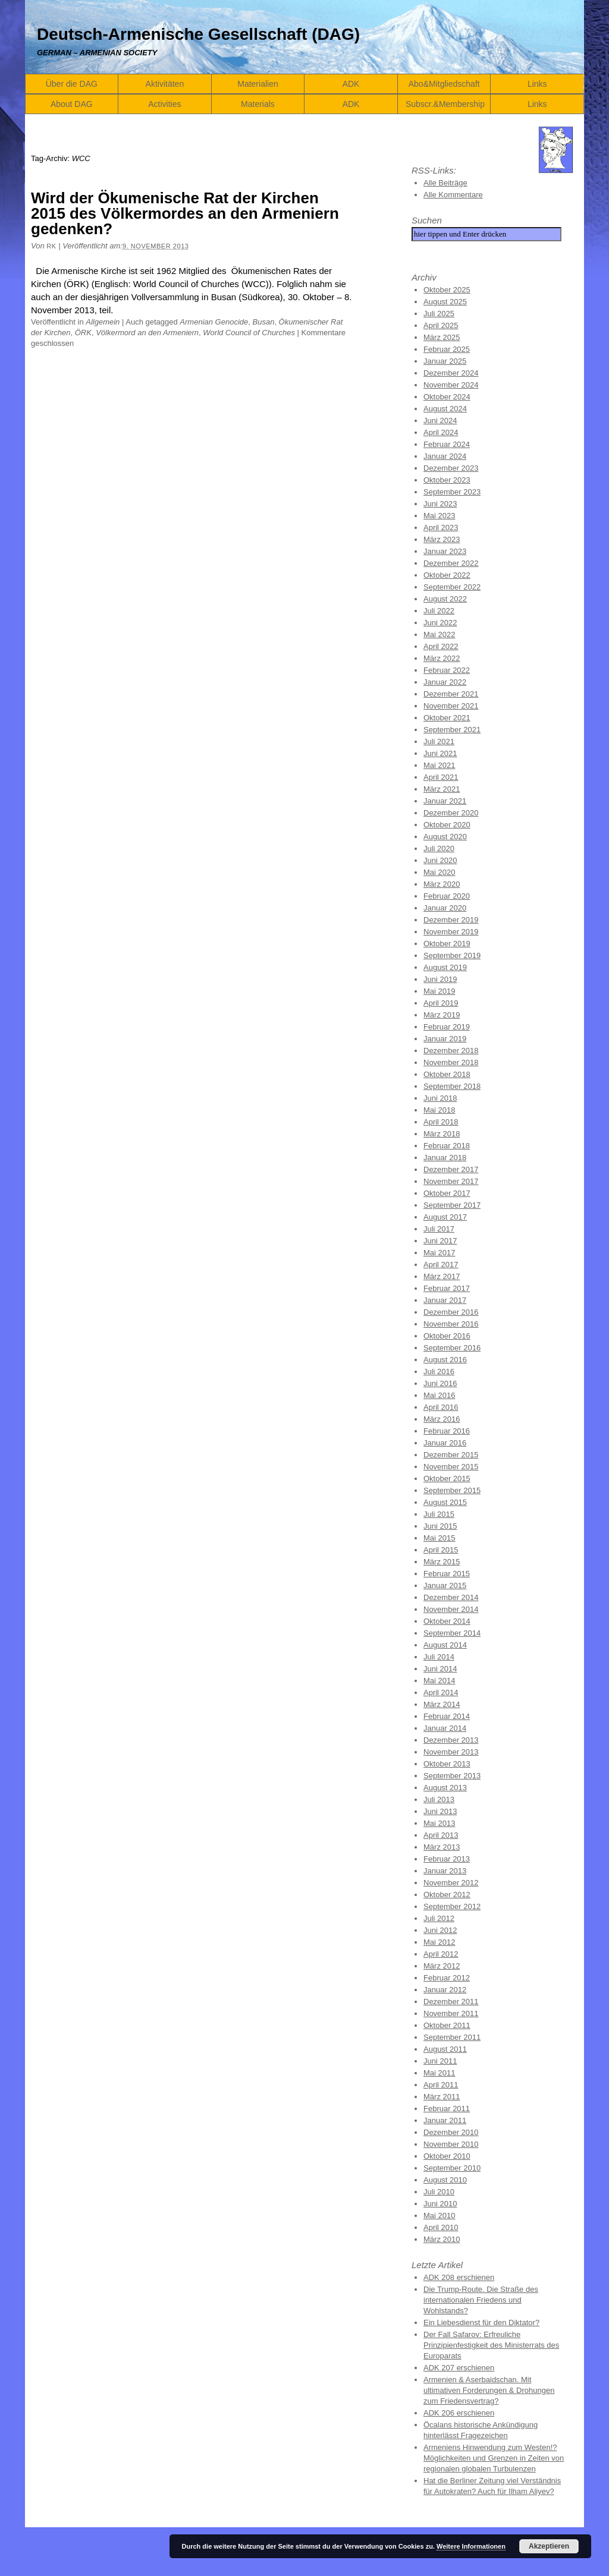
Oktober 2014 (446, 1621)
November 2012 (451, 1882)
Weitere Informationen (471, 2546)
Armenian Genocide (214, 321)
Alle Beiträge (445, 182)
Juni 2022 (440, 622)
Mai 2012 (439, 1942)
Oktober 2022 (446, 575)
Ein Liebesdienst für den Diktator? (481, 2322)
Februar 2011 (446, 2108)
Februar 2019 (446, 1026)
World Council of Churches (249, 332)
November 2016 (451, 1324)
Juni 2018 (440, 1098)
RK (51, 246)
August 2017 (445, 1217)
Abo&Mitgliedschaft (444, 84)
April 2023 (441, 527)
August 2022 (445, 598)
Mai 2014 (439, 1680)
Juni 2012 (440, 1930)
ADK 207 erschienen (458, 2367)
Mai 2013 (439, 1823)
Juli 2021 (438, 741)
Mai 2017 (439, 1252)
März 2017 (441, 1276)
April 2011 (441, 2084)
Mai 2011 (439, 2072)
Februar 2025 (446, 349)
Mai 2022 (439, 634)
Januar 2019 (444, 1038)
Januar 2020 (444, 907)
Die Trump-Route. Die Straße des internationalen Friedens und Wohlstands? (480, 2300)
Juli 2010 (438, 2191)
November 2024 (451, 384)
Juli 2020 (438, 848)
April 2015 (441, 1549)
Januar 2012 (444, 1989)
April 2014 (441, 1692)
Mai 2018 (439, 1110)
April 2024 (441, 432)
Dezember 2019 (451, 919)
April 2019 (441, 1003)
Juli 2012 (438, 1918)
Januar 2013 (444, 1870)
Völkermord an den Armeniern (147, 332)
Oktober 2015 (446, 1478)
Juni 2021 (440, 753)
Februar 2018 (446, 1145)
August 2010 (445, 2179)
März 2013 (441, 1847)
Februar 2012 (446, 1977)
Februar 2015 (446, 1573)
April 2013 (441, 1835)
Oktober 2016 (446, 1335)
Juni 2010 (440, 2203)
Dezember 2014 (451, 1597)
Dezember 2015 (451, 1454)
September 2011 (452, 2037)
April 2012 (441, 1954)
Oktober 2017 (446, 1193)
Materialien (257, 84)
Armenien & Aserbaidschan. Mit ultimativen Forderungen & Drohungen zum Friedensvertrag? (488, 2390)
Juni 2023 (440, 503)
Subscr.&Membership (445, 104)
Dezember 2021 (451, 693)
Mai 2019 (439, 991)
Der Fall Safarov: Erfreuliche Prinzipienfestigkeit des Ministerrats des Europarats (491, 2345)
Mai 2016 (439, 1395)
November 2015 (451, 1466)
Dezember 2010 (451, 2132)
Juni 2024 (440, 420)
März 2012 (441, 1965)
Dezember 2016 (451, 1312)
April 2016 (441, 1407)
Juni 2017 (440, 1240)
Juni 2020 (440, 860)
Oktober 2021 (446, 717)
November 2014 (451, 1609)
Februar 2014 (446, 1716)
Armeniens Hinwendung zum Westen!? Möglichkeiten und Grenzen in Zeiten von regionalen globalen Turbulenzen (493, 2458)
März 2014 (441, 1704)
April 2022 (441, 646)
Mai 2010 (439, 2215)
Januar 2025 (444, 361)
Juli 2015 (438, 1514)
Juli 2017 (438, 1228)
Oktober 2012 (446, 1894)
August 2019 (445, 967)
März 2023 (441, 539)
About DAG (72, 104)
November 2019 (451, 931)
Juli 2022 (438, 610)
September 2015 (452, 1490)
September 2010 (452, 2168)
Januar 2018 (444, 1157)
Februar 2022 (446, 670)
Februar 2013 (446, 1858)
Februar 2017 (446, 1288)
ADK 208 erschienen (458, 2277)
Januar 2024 (444, 456)
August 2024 (445, 408)
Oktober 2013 (446, 1763)
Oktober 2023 (446, 479)
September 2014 (452, 1633)
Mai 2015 (439, 1537)
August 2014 (445, 1644)
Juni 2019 (440, 979)
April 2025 (441, 325)
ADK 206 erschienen (458, 2412)
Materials (258, 104)
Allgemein (103, 321)
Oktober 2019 (446, 943)
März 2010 (441, 2239)
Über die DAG (72, 84)
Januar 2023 (444, 551)
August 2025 (445, 301)
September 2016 (452, 1347)
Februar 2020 (446, 896)
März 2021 (441, 789)
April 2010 (441, 2227)
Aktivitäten (165, 84)
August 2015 (445, 1502)
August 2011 (445, 2049)
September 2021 (452, 729)
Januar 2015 (444, 1585)
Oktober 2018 (446, 1074)
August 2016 (445, 1359)
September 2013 (452, 1775)
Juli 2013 (438, 1799)
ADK (351, 84)
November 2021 (451, 705)
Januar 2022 (444, 682)
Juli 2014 (438, 1656)
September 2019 (452, 955)
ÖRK (83, 332)
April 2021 (441, 777)
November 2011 (451, 2013)
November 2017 (451, 1181)
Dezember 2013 (451, 1740)
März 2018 (441, 1133)
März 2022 (441, 658)
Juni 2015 (440, 1526)
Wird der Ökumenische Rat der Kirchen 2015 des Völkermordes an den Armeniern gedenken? (185, 213)
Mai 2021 (439, 765)
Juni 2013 (440, 1811)
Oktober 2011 (446, 2025)
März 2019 (441, 1014)
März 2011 (441, 2096)
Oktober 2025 (446, 289)
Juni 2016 (440, 1383)
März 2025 (441, 337)
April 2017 (441, 1264)
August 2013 (445, 1787)
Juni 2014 (440, 1668)
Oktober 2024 (446, 396)
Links (537, 84)
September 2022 (452, 586)
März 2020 (441, 884)
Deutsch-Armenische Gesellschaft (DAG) (198, 34)
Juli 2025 (438, 313)
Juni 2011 (440, 2061)
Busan (264, 321)
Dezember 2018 (451, 1050)
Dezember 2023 (451, 468)
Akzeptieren (549, 2546)
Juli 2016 (438, 1371)
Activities (164, 104)
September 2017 (452, 1205)
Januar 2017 (444, 1300)
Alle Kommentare (453, 194)
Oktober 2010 (446, 2156)
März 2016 (441, 1419)
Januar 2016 (444, 1442)
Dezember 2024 (451, 373)
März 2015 (441, 1561)
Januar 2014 (444, 1728)
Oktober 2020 (446, 824)
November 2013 (451, 1751)
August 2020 (445, 836)
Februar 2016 (446, 1430)
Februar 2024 (446, 444)
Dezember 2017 (451, 1169)
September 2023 (452, 491)
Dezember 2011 (451, 2001)
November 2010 (451, 2144)
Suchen (427, 220)
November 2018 (451, 1062)
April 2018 (441, 1121)
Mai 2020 (439, 872)
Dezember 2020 (451, 812)
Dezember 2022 (451, 563)
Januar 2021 (444, 800)
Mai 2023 (439, 515)
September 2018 (452, 1086)
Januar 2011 (444, 2120)
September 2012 (452, 1906)
